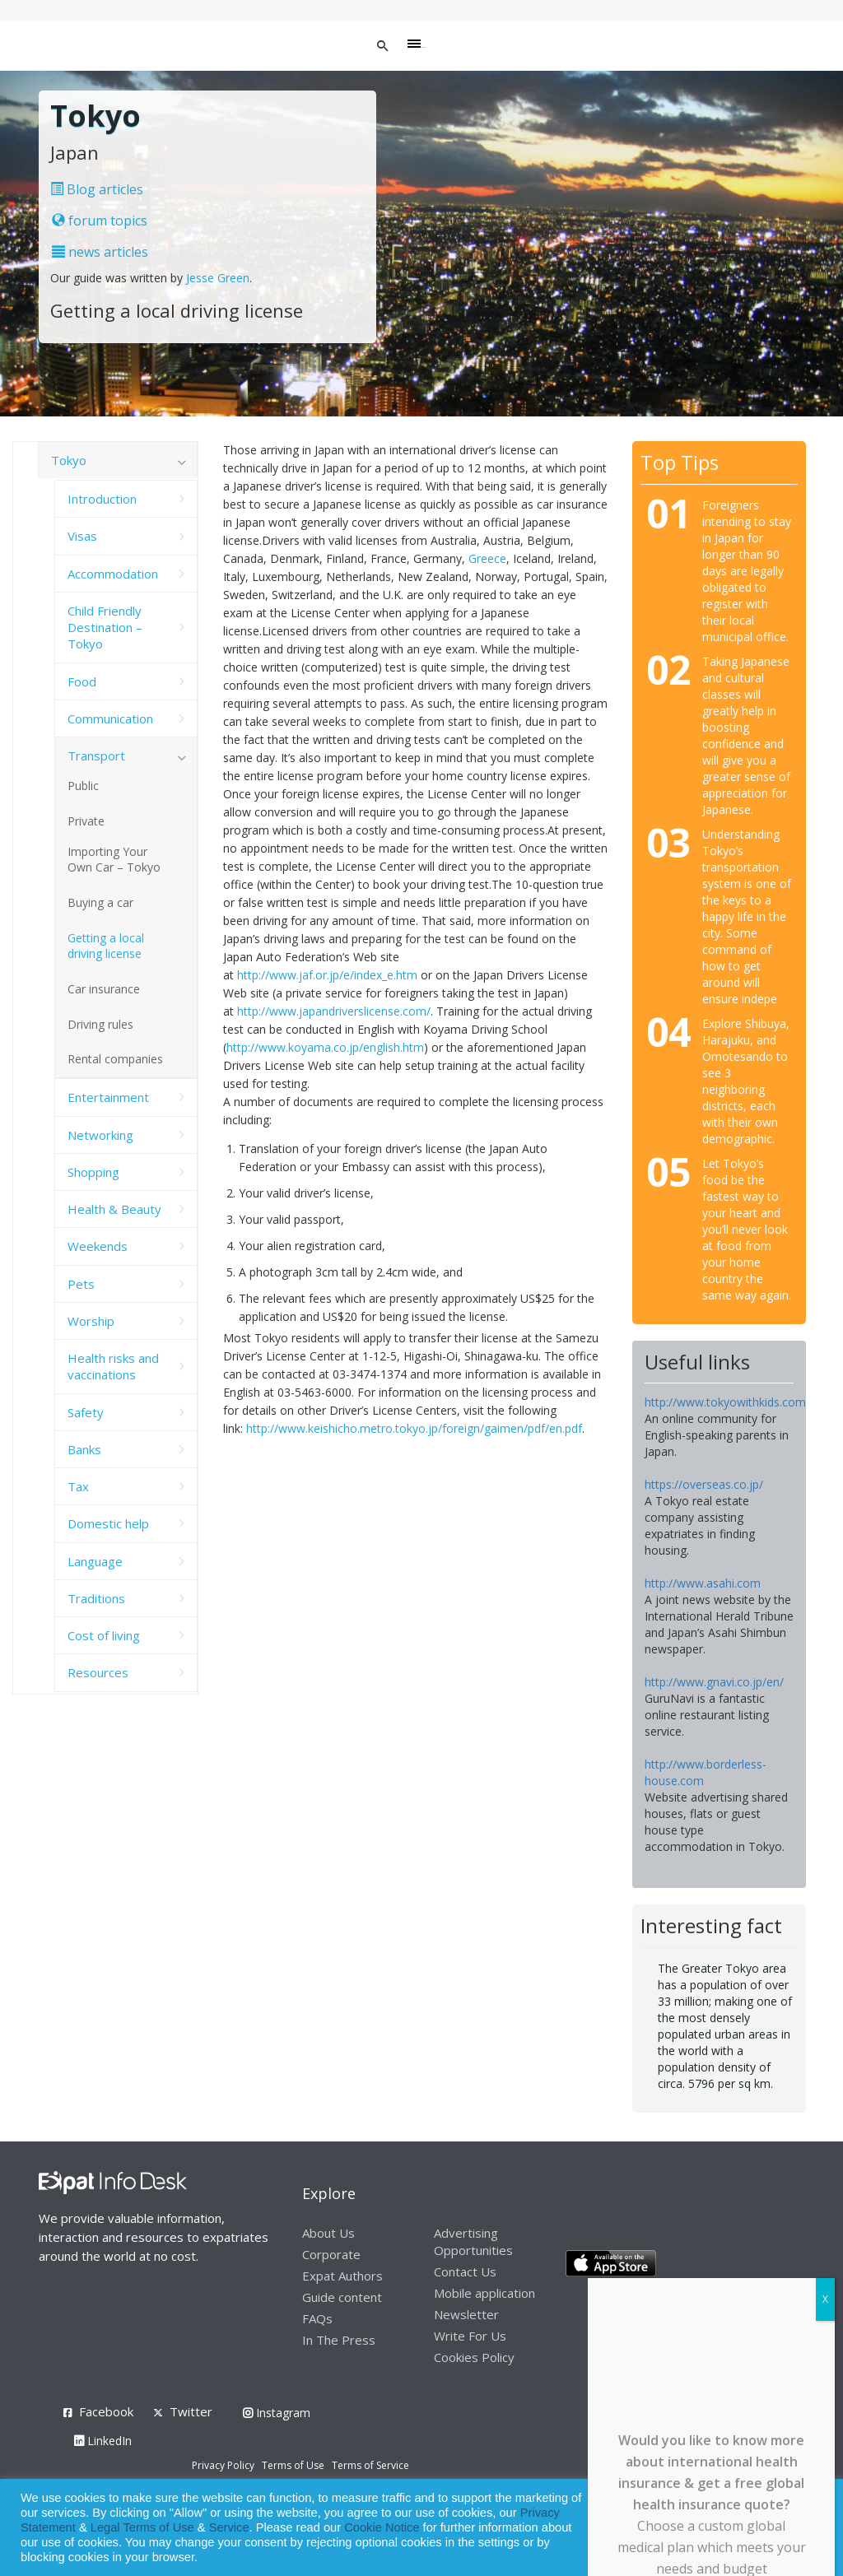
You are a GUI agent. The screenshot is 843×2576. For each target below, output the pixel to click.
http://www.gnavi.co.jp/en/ (714, 1682)
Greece (487, 558)
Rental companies (115, 1059)
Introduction (102, 499)
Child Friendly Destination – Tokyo (105, 627)
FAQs (317, 2318)
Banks (84, 1449)
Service (229, 2527)
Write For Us (470, 2335)
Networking (100, 1135)
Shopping (93, 1172)
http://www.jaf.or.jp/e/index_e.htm (327, 975)
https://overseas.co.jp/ (704, 1484)
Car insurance (104, 989)
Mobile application (484, 2293)
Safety (86, 1412)
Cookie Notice (381, 2527)
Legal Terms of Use (142, 2527)
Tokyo (68, 460)
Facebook (106, 2411)
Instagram (276, 2412)
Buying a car (100, 902)
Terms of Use (293, 2465)
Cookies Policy (474, 2357)
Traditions (96, 1598)
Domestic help (108, 1523)
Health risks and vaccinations (113, 1366)
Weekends (98, 1246)
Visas (82, 536)
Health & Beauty (114, 1209)
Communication (110, 718)
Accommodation (113, 573)
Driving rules (100, 1024)
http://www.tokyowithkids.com (725, 1402)
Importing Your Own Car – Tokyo (114, 859)
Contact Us (465, 2271)
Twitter (191, 2411)
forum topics (99, 221)
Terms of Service (370, 2465)
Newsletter (466, 2314)
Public (83, 785)
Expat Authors (342, 2275)
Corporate (331, 2254)
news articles (100, 252)
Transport (96, 755)
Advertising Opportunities (473, 2241)
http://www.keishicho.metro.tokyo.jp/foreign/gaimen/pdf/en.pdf (414, 1428)
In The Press (338, 2340)
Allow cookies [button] (712, 2528)
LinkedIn (103, 2440)
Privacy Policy (223, 2465)
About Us (328, 2233)
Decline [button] (786, 2528)
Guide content (342, 2297)
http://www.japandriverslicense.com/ (334, 1011)
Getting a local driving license (106, 945)
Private (86, 821)
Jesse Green (217, 278)
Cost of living (104, 1635)
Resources (98, 1672)
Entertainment (108, 1097)
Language (95, 1561)
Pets (81, 1284)
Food (82, 681)
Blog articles (96, 189)
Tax (78, 1486)
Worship (91, 1321)
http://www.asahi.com (703, 1583)
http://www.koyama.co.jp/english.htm (325, 1047)
